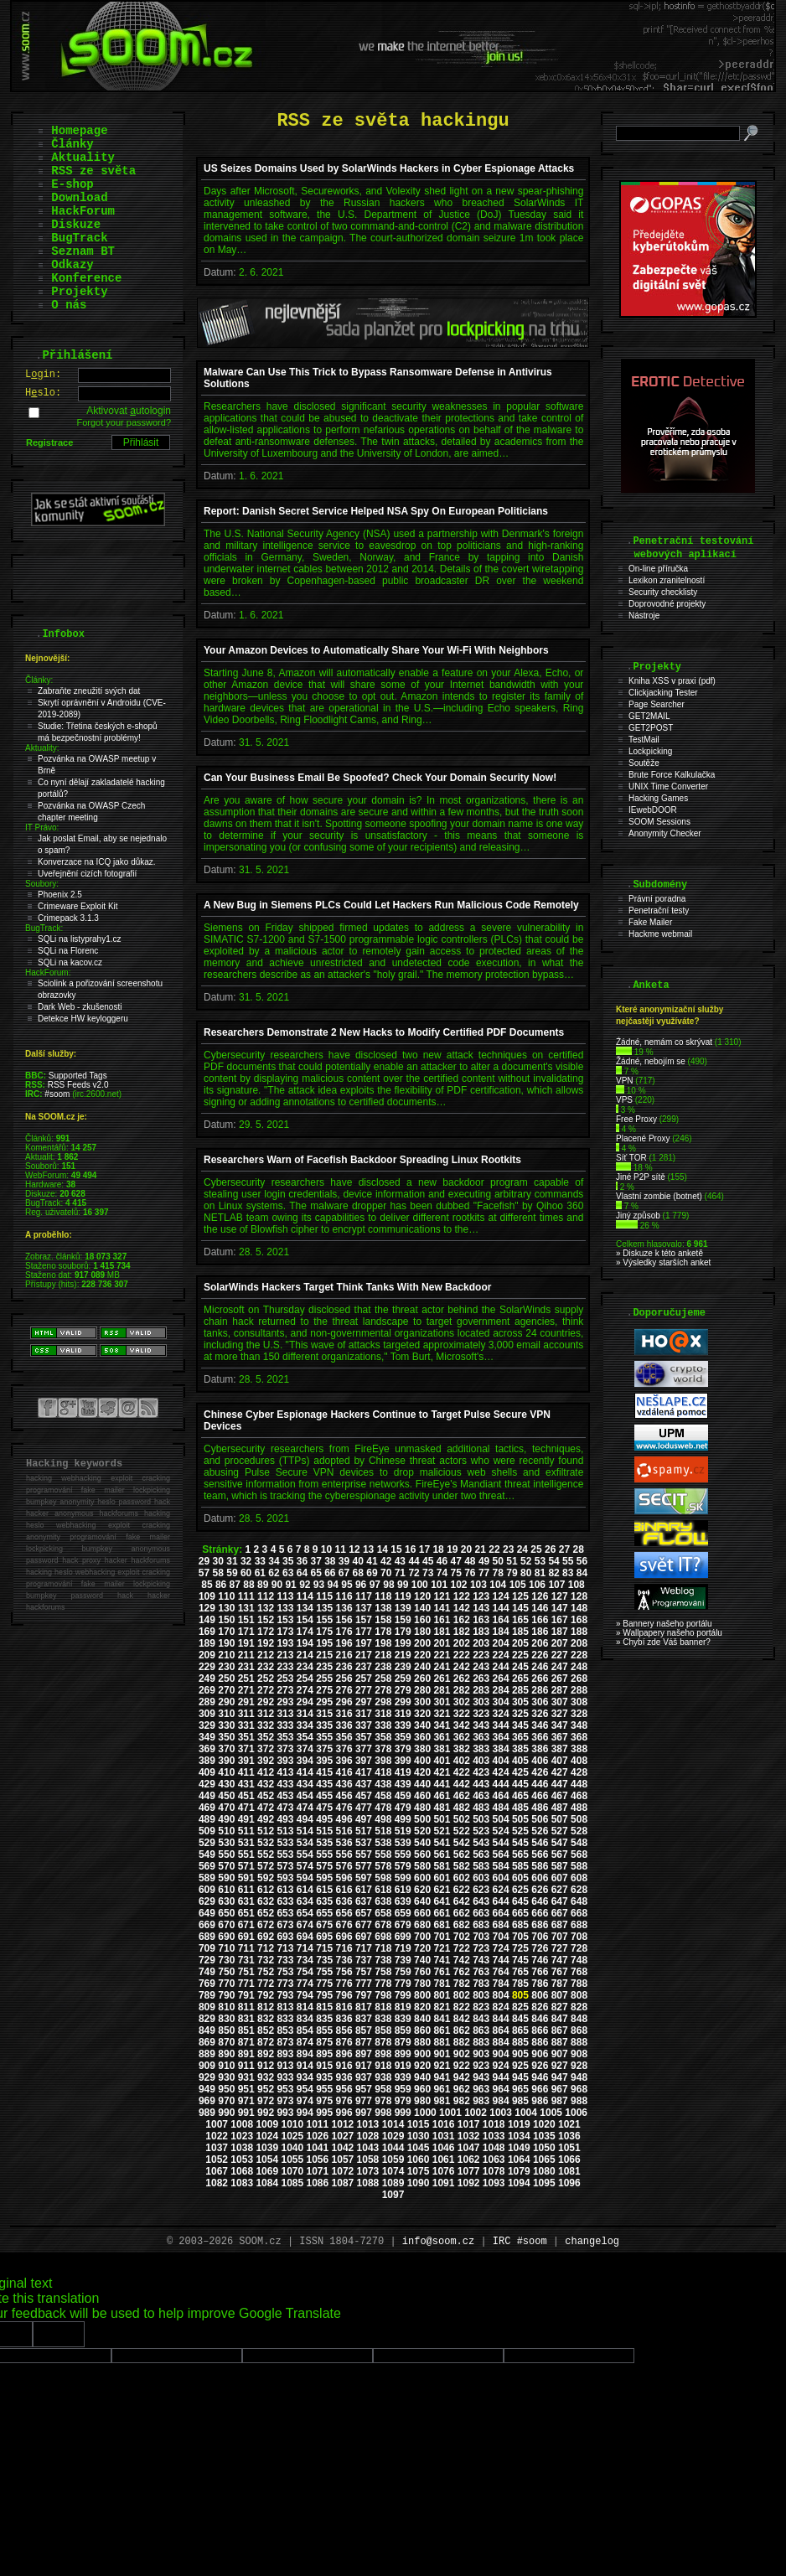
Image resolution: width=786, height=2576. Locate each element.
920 (422, 2066)
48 (469, 1561)
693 (285, 1936)
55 (567, 1561)
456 (344, 1796)
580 (422, 1866)
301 (441, 1702)
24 (522, 1549)
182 (461, 1631)
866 (539, 2030)
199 (403, 1643)
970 (226, 2101)
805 (520, 1995)
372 (265, 1749)
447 (559, 1784)
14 (382, 1549)
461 (441, 1796)
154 (305, 1620)
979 (403, 2101)
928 (579, 2066)
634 (305, 1901)
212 (265, 1655)
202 (461, 1643)
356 (344, 1737)
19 (452, 1549)
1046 (443, 2148)
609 (207, 1890)
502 (461, 1819)
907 (559, 2054)
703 (481, 1936)
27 (564, 1549)
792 (265, 1995)
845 (520, 2019)
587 (559, 1866)
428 (579, 1772)
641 (441, 1901)
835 (324, 2019)
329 (207, 1725)
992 (265, 2112)
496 (344, 1819)
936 (344, 2077)
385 (520, 1749)
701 (441, 1936)
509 (207, 1831)
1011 (318, 2124)
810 (226, 2007)
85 (206, 1585)
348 (579, 1725)
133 (285, 1608)
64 (302, 1573)
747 (559, 1960)
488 (579, 1807)
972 (265, 2101)
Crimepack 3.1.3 (68, 918)
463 (481, 1796)
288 (579, 1690)
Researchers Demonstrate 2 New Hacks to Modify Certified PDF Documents (384, 1032)
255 (324, 1678)
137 (363, 1608)
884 (501, 2042)
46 (442, 1561)
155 (324, 1620)
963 (481, 2089)
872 (265, 2042)
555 (324, 1854)
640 (422, 1901)
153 (285, 1620)
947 (559, 2077)
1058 (368, 2159)
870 (226, 2042)
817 (363, 2007)
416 (344, 1772)
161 (441, 1620)
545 (520, 1843)
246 (539, 1667)
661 (441, 1913)
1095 (544, 2183)
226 (539, 1655)
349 (207, 1737)
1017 (469, 2124)
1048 (494, 2148)
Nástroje (643, 615)
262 (461, 1678)
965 (520, 2089)
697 (363, 1936)
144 (501, 1608)
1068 (241, 2171)
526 (539, 1831)
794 (305, 1995)
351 (246, 1737)
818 (383, 2007)
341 (441, 1725)
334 (305, 1725)
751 (246, 1972)
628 (579, 1890)
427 (559, 1772)
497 (363, 1819)
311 (246, 1714)
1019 (519, 2124)
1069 (267, 2171)
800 (422, 1995)
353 (285, 1737)
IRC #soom (520, 2242)
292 (265, 1702)
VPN (624, 1080)
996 (344, 2112)
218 (383, 1655)
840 (422, 2019)
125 (520, 1596)
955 (324, 2089)
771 (246, 1983)
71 (400, 1573)
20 (466, 1549)
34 (273, 1561)
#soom (57, 1094)
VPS (624, 1099)
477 (363, 1807)
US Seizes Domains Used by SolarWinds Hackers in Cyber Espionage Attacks (389, 168)
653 (285, 1913)
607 (559, 1878)
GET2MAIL (649, 716)
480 (422, 1807)
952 (265, 2089)
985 (520, 2101)
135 (324, 1608)
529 (207, 1843)
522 (461, 1831)
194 (305, 1643)
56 (582, 1561)
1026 (318, 2136)
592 (265, 1878)
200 (422, 1643)
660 (422, 1913)
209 (207, 1655)
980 (422, 2101)
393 (285, 1760)
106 (537, 1585)
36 (302, 1561)
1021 (569, 2124)
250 (226, 1678)
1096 (569, 2183)
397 (363, 1760)
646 (539, 1901)
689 (207, 1936)
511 (246, 1831)
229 (207, 1667)
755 (324, 1972)
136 (344, 1608)
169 (207, 1631)
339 (403, 1725)
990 (226, 2112)
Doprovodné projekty (667, 603)
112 (265, 1596)
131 (246, 1608)
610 (226, 1890)
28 (577, 1549)
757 (363, 1972)
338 (383, 1725)
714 (305, 1948)
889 (207, 2054)
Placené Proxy (643, 1138)
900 (422, 2054)
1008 (241, 2124)
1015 (418, 2124)
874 (305, 2042)
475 (324, 1807)
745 (520, 1960)
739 (403, 1960)
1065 (544, 2159)
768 (579, 1972)
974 (305, 2101)
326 (539, 1714)
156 (344, 1620)
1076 (443, 2171)
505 (520, 1819)
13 (368, 1549)
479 (403, 1807)
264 (501, 1678)
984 (501, 2101)
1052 (216, 2159)
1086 (318, 2183)
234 (305, 1667)
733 (285, 1960)
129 (207, 1608)
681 (441, 1925)
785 (520, 1983)
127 (559, 1596)
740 (422, 1960)
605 (520, 1878)
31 (231, 1561)
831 (246, 2019)
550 (226, 1854)
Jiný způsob (638, 1215)
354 (305, 1737)
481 (441, 1807)
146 (539, 1608)
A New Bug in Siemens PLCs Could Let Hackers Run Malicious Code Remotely (391, 905)
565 (520, 1854)
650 (226, 1913)
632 (265, 1901)
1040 (292, 2148)
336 (344, 1725)
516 (344, 1831)
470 (226, 1807)
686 (539, 1925)
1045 (418, 2148)
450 (226, 1796)
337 (363, 1725)
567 (559, 1854)
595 (324, 1878)
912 (265, 2066)
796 (344, 1995)
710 (226, 1948)
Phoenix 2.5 (60, 894)
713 (285, 1948)
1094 (519, 2183)
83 (567, 1573)
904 (501, 2054)
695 (324, 1936)
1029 (393, 2136)
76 (469, 1573)
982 (461, 2101)
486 (539, 1807)
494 (305, 1819)
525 (520, 1831)
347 (559, 1725)
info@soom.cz (438, 2242)
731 (246, 1960)
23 (508, 1549)
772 (265, 1983)
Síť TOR (631, 1157)
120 (422, 1596)
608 (579, 1878)
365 (520, 1737)
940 (422, 2077)
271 (246, 1690)
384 (501, 1749)
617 (363, 1890)
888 (579, 2042)
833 (285, 2019)
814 (305, 2007)
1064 (519, 2159)
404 (501, 1760)
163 (481, 1620)
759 (403, 1972)
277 (363, 1690)
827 (559, 2007)
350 (226, 1737)
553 (285, 1854)
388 (579, 1749)
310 (226, 1714)
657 (363, 1913)
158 (383, 1620)
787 (559, 1983)
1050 (544, 2148)
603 (481, 1878)
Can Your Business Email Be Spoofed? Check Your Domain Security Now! (380, 778)
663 (481, 1913)
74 (442, 1573)
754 (305, 1972)
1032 (469, 2136)
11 (340, 1549)
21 (480, 1549)
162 (461, 1620)
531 (246, 1843)
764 (501, 1972)
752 (265, 1972)
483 (481, 1807)
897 (363, 2054)
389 (207, 1760)
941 (441, 2077)
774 (305, 1983)
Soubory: (42, 883)
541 (441, 1843)
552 (265, 1854)
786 (539, 1983)
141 (441, 1608)
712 (265, 1948)
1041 (318, 2148)
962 (461, 2089)
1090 (418, 2183)
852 (265, 2030)
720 (422, 1948)
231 (246, 1667)
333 (285, 1725)
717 (363, 1948)
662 (461, 1913)
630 (226, 1901)
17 (424, 1549)
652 (265, 1913)
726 (539, 1948)
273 (285, 1690)
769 (207, 1983)
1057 (343, 2159)
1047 (469, 2148)
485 (520, 1807)
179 (403, 1631)
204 (501, 1643)
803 (481, 1995)
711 (246, 1948)
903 (481, 2054)
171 (246, 1631)
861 (441, 2030)
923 (481, 2066)
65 (315, 1573)
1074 (393, 2171)
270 (226, 1690)
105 (517, 1585)
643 (481, 1901)
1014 (393, 2124)
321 (441, 1714)
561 (441, 1854)
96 (360, 1585)
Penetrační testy (658, 910)
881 (441, 2042)
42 (385, 1561)
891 (246, 2054)
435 (324, 1784)
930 (226, 2077)
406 (539, 1760)
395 (324, 1760)
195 (324, 1643)
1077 (469, 2171)
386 (539, 1749)
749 (207, 1972)
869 (207, 2042)
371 (246, 1749)
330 (226, 1725)
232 (265, 1667)
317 (363, 1714)
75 (455, 1573)
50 (498, 1561)
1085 (292, 2183)
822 (461, 2007)
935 (324, 2077)
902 (461, 2054)
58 (218, 1573)
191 (246, 1643)
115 (324, 1596)
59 (231, 1573)
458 (383, 1796)
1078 (494, 2171)
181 (441, 1631)
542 (461, 1843)
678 (383, 1925)
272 (265, 1690)
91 (290, 1585)
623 (481, 1890)
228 (579, 1655)
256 (344, 1678)
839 (403, 2019)
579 (403, 1866)
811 (246, 2007)
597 (363, 1878)
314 (305, 1714)
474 (305, 1807)
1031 (443, 2136)
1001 (450, 2112)
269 (207, 1690)
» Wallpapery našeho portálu (669, 1632)
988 (579, 2101)
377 (363, 1749)
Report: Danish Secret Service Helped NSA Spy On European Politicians (376, 511)
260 (422, 1678)
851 (246, 2030)
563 (481, 1854)
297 (363, 1702)
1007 (216, 2124)
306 (539, 1702)
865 (520, 2030)
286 (539, 1690)
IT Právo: (42, 827)
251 (246, 1678)
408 (579, 1760)
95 (346, 1585)
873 (285, 2042)
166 (539, 1620)
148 (579, 1608)
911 (246, 2066)
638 (383, 1901)
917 (363, 2066)
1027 (343, 2136)
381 (441, 1749)
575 (324, 1866)
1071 (318, 2171)
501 (441, 1819)
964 (501, 2089)
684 (501, 1925)
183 (481, 1631)
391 (246, 1760)
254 (305, 1678)
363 (481, 1737)
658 (383, 1913)
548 (579, 1843)
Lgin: (43, 374)
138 (383, 1608)
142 (461, 1608)
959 (403, 2089)
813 (285, 2007)
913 (285, 2066)
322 (461, 1714)
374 (305, 1749)
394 (305, 1760)
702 (461, 1936)
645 (520, 1901)
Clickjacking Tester (663, 692)
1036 (569, 2136)
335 (324, 1725)
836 (344, 2019)
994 (305, 2112)
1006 (576, 2112)
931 (246, 2077)
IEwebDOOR (652, 810)
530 (226, 1843)
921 (441, 2066)
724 (501, 1948)
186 (539, 1631)
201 (441, 1643)
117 (363, 1596)
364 (501, 1737)
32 (245, 1561)
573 (285, 1866)
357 (363, 1737)
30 (218, 1561)
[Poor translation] (59, 2334)
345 (520, 1725)
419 (403, 1772)
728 (579, 1948)
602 (461, 1878)
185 (520, 1631)
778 (383, 1983)
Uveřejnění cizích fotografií (87, 873)
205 (520, 1643)
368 (579, 1737)
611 (246, 1890)
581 (441, 1866)
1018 (494, 2124)
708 (579, 1936)
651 (246, 1913)
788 (579, 1983)
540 (422, 1843)
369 (207, 1749)
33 (260, 1561)
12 (354, 1549)
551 (246, 1854)
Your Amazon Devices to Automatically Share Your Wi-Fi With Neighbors (376, 650)
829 (207, 2019)
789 (207, 1995)
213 (285, 1655)
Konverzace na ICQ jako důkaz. (97, 861)
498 (383, 1819)
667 (559, 1913)
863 (481, 2030)
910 (226, 2066)
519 (403, 1831)
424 (501, 1772)
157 (363, 1620)
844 (501, 2019)
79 (511, 1573)
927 (559, 2066)
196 (344, 1643)
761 (441, 1972)
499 (403, 1819)
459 (403, 1796)
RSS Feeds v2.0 (78, 1084)
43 (400, 1561)
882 (461, 2042)
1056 (318, 2159)
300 (422, 1702)
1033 (494, 2136)
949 (207, 2089)
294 (305, 1702)
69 (371, 1573)
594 (305, 1878)
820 (422, 2007)
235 (324, 1667)
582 (461, 1866)
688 (579, 1925)
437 (363, 1784)
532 (265, 1843)
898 (383, 2054)
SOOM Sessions (659, 821)
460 (422, 1796)
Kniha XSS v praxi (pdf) (672, 680)
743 (481, 1960)
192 (265, 1643)
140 (422, 1608)
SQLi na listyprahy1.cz (80, 939)
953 (285, 2089)
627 (559, 1890)
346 (539, 1725)
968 (579, 2089)
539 (403, 1843)
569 (207, 1866)
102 (459, 1585)
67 (344, 1573)
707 (559, 1936)
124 (501, 1596)
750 (226, 1972)
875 (324, 2042)
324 (501, 1714)
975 (324, 2101)
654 (305, 1913)
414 (305, 1772)
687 (559, 1925)
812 (265, 2007)
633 (285, 1901)
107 (556, 1585)
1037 (216, 2148)
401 (441, 1760)
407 (559, 1760)
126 (539, 1596)
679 (403, 1925)
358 (383, 1737)
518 (383, 1831)
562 (461, 1854)
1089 (393, 2183)
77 (483, 1573)
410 (226, 1772)
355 (324, 1737)
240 (422, 1667)
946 (539, 2077)
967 (559, 2089)
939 (403, 2077)
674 (305, 1925)
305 (520, 1702)
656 (344, 1913)
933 (285, 2077)
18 (437, 1549)
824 (501, 2007)
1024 (267, 2136)
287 (559, 1690)
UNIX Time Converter (668, 786)
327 (559, 1714)
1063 (494, 2159)
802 (461, 1995)
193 (285, 1643)
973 (285, 2101)
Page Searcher (656, 704)
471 (246, 1807)
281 (441, 1690)
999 (403, 2112)
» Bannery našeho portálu (664, 1623)
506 (539, 1819)
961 (441, 2089)
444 (501, 1784)
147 (559, 1608)
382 (461, 1749)
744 (501, 1960)
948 (579, 2077)
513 (285, 1831)
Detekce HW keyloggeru (83, 1018)
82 (553, 1573)
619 (403, 1890)
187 (559, 1631)
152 (265, 1620)
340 (422, 1725)
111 (246, 1596)
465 (520, 1796)
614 (305, 1890)
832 (265, 2019)
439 (403, 1784)
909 (207, 2066)
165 (520, 1620)
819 (403, 2007)
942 (461, 2077)
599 (403, 1878)
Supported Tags (78, 1075)
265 (520, 1678)
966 (539, 2089)
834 (305, 2019)
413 (285, 1772)
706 (539, 1936)
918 (383, 2066)
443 (481, 1784)
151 (246, 1620)
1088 (368, 2183)
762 (461, 1972)
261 (441, 1678)
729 (207, 1960)
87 (235, 1585)
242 (461, 1667)
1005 (551, 2112)
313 (285, 1714)
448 (579, 1784)
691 (246, 1936)
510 (226, 1831)
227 (559, 1655)
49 (483, 1561)
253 (285, 1678)
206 (539, 1643)
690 (226, 1936)
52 (525, 1561)
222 (461, 1655)
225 (520, 1655)
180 (422, 1631)
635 (324, 1901)
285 (520, 1690)
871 (246, 2042)
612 (265, 1890)
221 (441, 1655)
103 (478, 1585)
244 (501, 1667)
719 (403, 1948)
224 (501, 1655)
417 (363, 1772)
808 (579, 1995)
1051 (569, 2148)
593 (285, 1878)
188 (579, 1631)
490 (226, 1819)
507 (559, 1819)
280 (422, 1690)
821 (441, 2007)
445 (520, 1784)
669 (207, 1925)
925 (520, 2066)
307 (559, 1702)
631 (246, 1901)
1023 (241, 2136)
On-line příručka (658, 568)
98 (388, 1585)
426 (539, 1772)
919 (403, 2066)
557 (363, 1854)
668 (579, 1913)
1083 (241, 2183)
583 (481, 1866)
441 (441, 1784)
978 (383, 2101)
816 (344, 2007)
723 (481, 1948)
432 (265, 1784)
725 (520, 1948)
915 (324, 2066)
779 (403, 1983)
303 (481, 1702)
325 (520, 1714)
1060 (418, 2159)
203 (481, 1643)
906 (539, 2054)
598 (383, 1878)
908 (579, 2054)
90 (276, 1585)
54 (553, 1561)
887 (559, 2042)
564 (501, 1854)
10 (326, 1549)
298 (383, 1702)
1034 (519, 2136)
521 (441, 1831)
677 (363, 1925)
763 (481, 1972)
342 (461, 1725)
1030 (418, 2136)
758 (383, 1972)
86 (220, 1585)
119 (403, 1596)
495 (324, 1819)
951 (246, 2089)
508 (579, 1819)
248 (579, 1667)
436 (344, 1784)
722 (461, 1948)
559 (403, 1854)
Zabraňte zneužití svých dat (89, 691)
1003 (500, 2112)
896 (344, 2054)
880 (422, 2042)
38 (329, 1561)
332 (265, 1725)
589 (207, 1878)
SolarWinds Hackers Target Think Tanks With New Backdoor (347, 1287)
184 (501, 1631)
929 (207, 2077)
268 (579, 1678)
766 (539, 1972)
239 (403, 1667)
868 (579, 2030)
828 (579, 2007)
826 (539, 2007)
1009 (267, 2124)
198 (383, 1643)
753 (285, 1972)
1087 (343, 2183)
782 (461, 1983)
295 (324, 1702)
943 (481, 2077)
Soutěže (643, 763)
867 (559, 2030)
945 (520, 2077)
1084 (267, 2183)
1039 (267, 2148)
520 (422, 1831)
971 (246, 2101)
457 (363, 1796)
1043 (368, 2148)
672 (265, 1925)
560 (422, 1854)
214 (305, 1655)
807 (559, 1995)
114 (305, 1596)
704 (501, 1936)
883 (481, 2042)
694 (305, 1936)
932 (265, 2077)
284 (501, 1690)
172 (265, 1631)
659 (403, 1913)
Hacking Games (658, 798)
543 (481, 1843)
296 (344, 1702)
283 (481, 1690)
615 (324, 1890)
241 (441, 1667)
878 (383, 2042)
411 (246, 1772)
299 (403, 1702)
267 (559, 1678)
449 (207, 1796)
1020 (544, 2124)
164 (501, 1620)
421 (441, 1772)
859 (403, 2030)
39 (344, 1561)
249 (207, 1678)
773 (285, 1983)
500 (422, 1819)
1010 (292, 2124)
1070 (292, 2171)
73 (427, 1573)
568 (579, 1854)
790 (226, 1995)
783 (481, 1983)
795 (324, 1995)
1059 (393, 2159)
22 (494, 1549)
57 (204, 1573)
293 (285, 1702)
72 (413, 1573)
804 (501, 1995)
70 (385, 1573)
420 (422, 1772)
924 (501, 2066)
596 (344, 1878)
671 (246, 1925)
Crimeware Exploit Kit (78, 906)
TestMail (643, 739)
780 (422, 1983)
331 (246, 1725)
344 (501, 1725)
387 (559, 1749)
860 (422, 2030)
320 (422, 1714)
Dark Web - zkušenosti (80, 1006)
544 (501, 1843)
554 (305, 1854)
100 (419, 1585)
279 (403, 1690)
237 (363, 1667)
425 (520, 1772)
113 (285, 1596)
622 (461, 1890)
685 (520, 1925)
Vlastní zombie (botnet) (659, 1196)
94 (333, 1585)
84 (582, 1573)
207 (559, 1643)
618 (383, 1890)
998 (383, 2112)
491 (246, 1819)
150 (226, 1620)
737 (363, 1960)
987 (559, 2101)
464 (501, 1796)
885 (520, 2042)
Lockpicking (650, 751)
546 (539, 1843)
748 (579, 1960)
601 (441, 1878)
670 (226, 1925)
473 (285, 1807)
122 (461, 1596)
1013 (368, 2124)
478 (383, 1807)
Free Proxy (636, 1119)
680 (422, 1925)
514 (305, 1831)
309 (207, 1714)
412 (265, 1772)
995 (324, 2112)
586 (539, 1866)
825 (520, 2007)
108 (576, 1585)
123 (481, 1596)
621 (441, 1890)
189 (207, 1643)
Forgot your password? (124, 422)
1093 (494, 2183)
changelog (592, 2242)
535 (324, 1843)
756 (344, 1972)
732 (265, 1960)
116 (344, 1596)
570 (226, 1866)
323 (481, 1714)
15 (395, 1549)
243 (481, 1667)
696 (344, 1936)
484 (501, 1807)
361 (441, 1737)
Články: (39, 680)
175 (324, 1631)
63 (287, 1573)
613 (285, 1890)
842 (461, 2019)
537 (363, 1843)
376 (344, 1749)
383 (481, 1749)
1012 (343, 2124)
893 (285, 2054)
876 (344, 2042)
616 (344, 1890)
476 (344, 1807)
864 (501, 2030)
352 (265, 1737)
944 (501, 2077)
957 (363, 2089)
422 (461, 1772)
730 (226, 1960)
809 (207, 2007)
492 (265, 1819)
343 (481, 1725)
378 (383, 1749)
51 (511, 1561)
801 (441, 1995)
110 (226, 1596)
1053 (241, 2159)
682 (461, 1925)
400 (422, 1760)
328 (579, 1714)
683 (481, 1925)
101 (439, 1585)
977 (363, 2101)
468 (579, 1796)
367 (559, 1737)
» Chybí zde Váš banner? (663, 1642)
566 (539, 1854)
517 (363, 1831)
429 (207, 1784)
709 (207, 1948)
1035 (544, 2136)
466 (539, 1796)
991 (246, 2112)
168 (579, 1620)
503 (481, 1819)
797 (363, 1995)
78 (498, 1573)
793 (285, 1995)
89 (262, 1585)
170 (226, 1631)
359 (403, 1737)
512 (265, 1831)
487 (559, 1807)
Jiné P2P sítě (640, 1177)
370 (226, 1749)
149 (207, 1620)
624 (501, 1890)
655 (324, 1913)
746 (539, 1960)
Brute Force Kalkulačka (671, 774)
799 (403, 1995)
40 (358, 1561)
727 (559, 1948)
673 (285, 1925)
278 (383, 1690)
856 (344, 2030)
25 (535, 1549)
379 (403, 1749)
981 (441, 2101)
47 (455, 1561)
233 (285, 1667)
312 (265, 1714)
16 (410, 1549)
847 (559, 2019)
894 (305, 2054)
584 (501, 1866)
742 (461, 1960)
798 (383, 1995)
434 (305, 1784)
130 (226, 1608)
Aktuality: (42, 748)
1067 (216, 2171)
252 (265, 1678)
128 (579, 1596)
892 (265, 2054)
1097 (393, 2195)
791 (246, 1995)
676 (344, 1925)
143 (481, 1608)
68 (358, 1573)
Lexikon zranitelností (666, 580)
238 (383, 1667)
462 (461, 1796)
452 (265, 1796)
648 (579, 1901)
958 (383, 2089)
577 (363, 1866)
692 (265, 1936)
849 (207, 2030)
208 (579, 1643)
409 (207, 1772)
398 (383, 1760)
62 (273, 1573)
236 (344, 1667)
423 (481, 1772)
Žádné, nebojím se (650, 1061)
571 (246, 1866)
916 (344, 2066)
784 (501, 1983)
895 (324, 2054)
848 (579, 2019)
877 (363, 2042)
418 (383, 1772)
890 (226, 2054)
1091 (443, 2183)
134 (305, 1608)
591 (246, 1878)
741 (441, 1960)
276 (344, 1690)
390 (226, 1760)
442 (461, 1784)
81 (540, 1573)
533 (285, 1843)
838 (383, 2019)
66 (329, 1573)
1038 (241, 2148)
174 (305, 1631)
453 (285, 1796)
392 (265, 1760)
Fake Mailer (650, 922)
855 (324, 2030)
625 (520, 1890)
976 (344, 2101)
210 (226, 1655)
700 (422, 1936)
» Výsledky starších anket (663, 1262)
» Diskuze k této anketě (659, 1253)
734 (305, 1960)
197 (363, 1643)
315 (324, 1714)
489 (207, 1819)
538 (383, 1843)
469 (207, 1807)
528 (579, 1831)
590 (226, 1878)
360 (422, 1737)
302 (461, 1702)
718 (383, 1948)
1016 (443, 2124)
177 (363, 1631)
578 (383, 1866)
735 (324, 1960)
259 (403, 1678)
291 (246, 1702)
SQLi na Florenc (68, 950)
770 (226, 1983)
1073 (368, 2171)
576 (344, 1866)
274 (305, 1690)
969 (207, 2101)
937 (363, 2077)
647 (559, 1901)
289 (207, 1702)
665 (520, 1913)
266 (539, 1678)
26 (550, 1549)
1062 (469, 2159)
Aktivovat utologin (128, 410)
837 (363, 2019)
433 (285, 1784)
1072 (343, 2171)
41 (371, 1561)
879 (403, 2042)
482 (461, 1807)
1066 (569, 2159)
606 (539, 1878)
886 (539, 2042)
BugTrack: (44, 928)
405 (520, 1760)
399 (403, 1760)
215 (324, 1655)
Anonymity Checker (664, 833)
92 (304, 1585)
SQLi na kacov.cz (70, 962)
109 (207, 1596)
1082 (216, 2183)
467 (559, 1796)
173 (285, 1631)
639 (403, 1901)
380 (422, 1749)
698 (383, 1936)
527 (559, 1831)
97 (375, 1585)
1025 (292, 2136)
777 (363, 1983)
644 (501, 1901)
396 (344, 1760)
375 (324, 1749)
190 (226, 1643)
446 (539, 1784)
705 (520, 1936)
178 (383, 1631)
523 (481, 1831)
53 (540, 1561)
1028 (368, 2136)
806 (539, 1995)
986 (539, 2101)
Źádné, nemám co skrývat (664, 1042)
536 (344, 1843)
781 (441, 1983)
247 (559, 1667)
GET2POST (650, 727)
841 (441, 2019)
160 (422, 1620)
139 (403, 1608)
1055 (292, 2159)
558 (383, 1854)
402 (461, 1760)
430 (226, 1784)
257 (363, 1678)
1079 (519, 2171)
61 (260, 1573)
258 (383, 1678)
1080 (544, 2171)
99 (402, 1585)
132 (265, 1608)
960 (422, 2089)
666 (539, 1913)
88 (248, 1585)
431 (246, 1784)
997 (363, 2112)
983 (481, 2101)
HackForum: (47, 972)
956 (344, 2089)
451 (246, 1796)
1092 (469, 2183)
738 (383, 1960)
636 (344, 1901)
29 (204, 1561)
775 (324, 1983)
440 (422, 1784)
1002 (475, 2112)
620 (422, 1890)
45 (427, 1561)
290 (226, 1702)
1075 (418, 2171)
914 (305, 2066)
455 (324, 1796)
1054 (267, 2159)
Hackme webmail (660, 934)
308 (579, 1702)
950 (226, 2089)
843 (481, 2019)
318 (383, 1714)
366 (539, 1737)
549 (207, 1854)
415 (324, 1772)
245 (520, 1667)
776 (344, 1983)
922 (461, 2066)
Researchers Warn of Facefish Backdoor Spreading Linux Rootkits (362, 1160)
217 (363, 1655)
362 (461, 1737)
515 (324, 1831)
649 (207, 1913)
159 (403, 1620)
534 (305, 1843)
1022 (216, 2136)
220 (422, 1655)
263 (481, 1678)
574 (305, 1866)
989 (207, 2112)
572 (265, 1866)
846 (539, 2019)
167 (559, 1620)
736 (344, 1960)
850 (226, 2030)
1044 (393, 2148)
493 (285, 1819)
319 (403, 1714)
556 (344, 1854)
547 (559, 1843)
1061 (443, 2159)
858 (383, 2030)
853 (285, 2030)
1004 (526, 2112)
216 (344, 1655)
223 (481, 1655)
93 (318, 1585)
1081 (569, 2171)
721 (441, 1948)
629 (207, 1901)
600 (422, 1878)
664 (501, 1913)
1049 (519, 2148)
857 (363, 2030)
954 (305, 2089)
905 (520, 2054)
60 (245, 1573)
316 (344, 1714)
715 (324, 1948)
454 (305, 1796)
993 (285, 2112)
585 (520, 1866)
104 (497, 1585)
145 (520, 1608)
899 (403, 2054)
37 (315, 1561)
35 (287, 1561)
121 (441, 1596)
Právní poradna (656, 898)
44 (413, 1561)
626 (539, 1890)
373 (285, 1749)
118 (383, 1596)
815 (324, 2007)
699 (403, 1936)
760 (422, 1972)
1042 (343, 2148)
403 (481, 1760)
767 (559, 1972)
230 (226, 1667)
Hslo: (43, 393)
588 (579, 1866)
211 (246, 1655)
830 (226, 2019)
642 (461, 1901)
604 (501, 1878)
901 (441, 2054)
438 (383, 1784)
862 (461, 2030)
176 (344, 1631)
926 (539, 2066)
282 (461, 1690)
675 (324, 1925)
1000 (425, 2112)
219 (403, 1655)
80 (525, 1573)
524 (501, 1831)
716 (344, 1948)
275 (324, 1690)
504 (501, 1819)
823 (481, 2007)
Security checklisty (662, 592)
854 (305, 2030)
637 (363, 1901)
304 (501, 1702)
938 (383, 2077)
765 (520, 1972)
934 (305, 2077)
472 (265, 1807)
